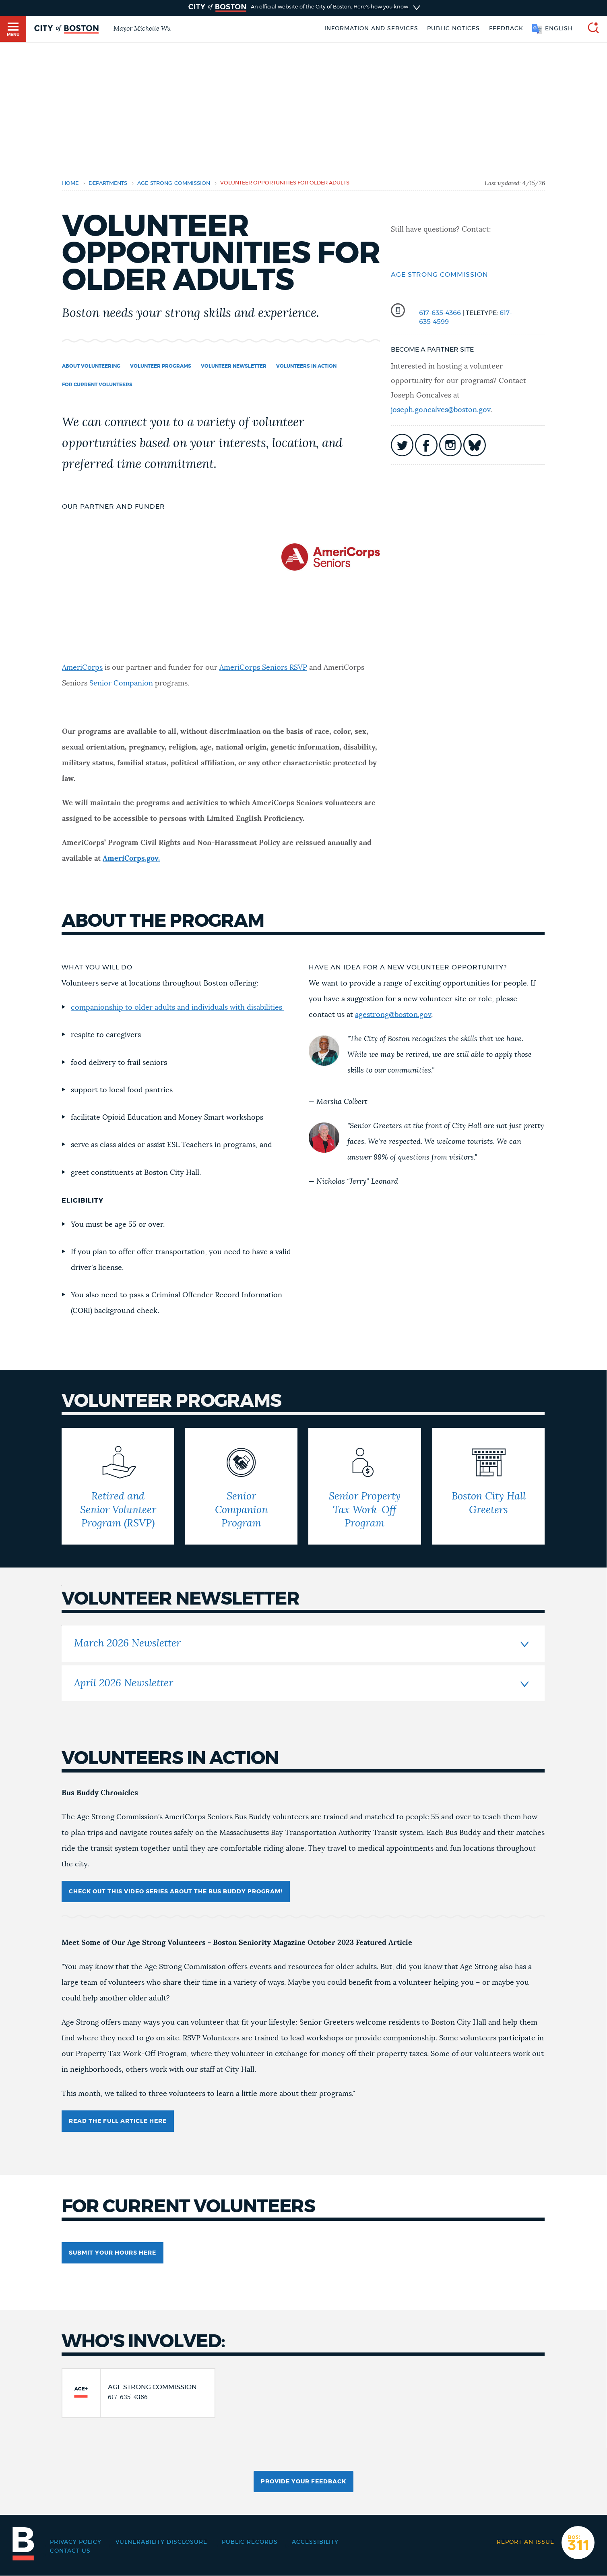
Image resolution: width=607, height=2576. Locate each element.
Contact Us (70, 2551)
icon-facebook (426, 445)
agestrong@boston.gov (393, 1015)
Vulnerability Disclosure (161, 2542)
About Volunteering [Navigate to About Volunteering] (91, 366)
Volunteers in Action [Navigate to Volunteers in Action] (306, 366)
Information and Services (371, 28)
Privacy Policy (75, 2542)
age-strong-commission (173, 183)
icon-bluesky (474, 445)
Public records (250, 2542)
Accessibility (315, 2542)
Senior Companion (121, 683)
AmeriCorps (82, 667)
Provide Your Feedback (303, 2482)
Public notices (453, 28)
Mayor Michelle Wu (142, 28)
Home (70, 183)
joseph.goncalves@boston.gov (440, 410)
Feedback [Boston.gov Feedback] (506, 28)
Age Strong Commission (439, 274)
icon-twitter (402, 445)
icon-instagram (450, 445)
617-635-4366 (440, 313)
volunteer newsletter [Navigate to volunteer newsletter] (233, 366)
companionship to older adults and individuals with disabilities (177, 1007)
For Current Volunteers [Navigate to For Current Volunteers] (97, 384)
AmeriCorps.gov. (131, 858)
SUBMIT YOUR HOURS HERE (112, 2253)
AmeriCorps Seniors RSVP (263, 667)
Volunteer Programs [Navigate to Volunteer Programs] (160, 366)
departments (108, 183)
